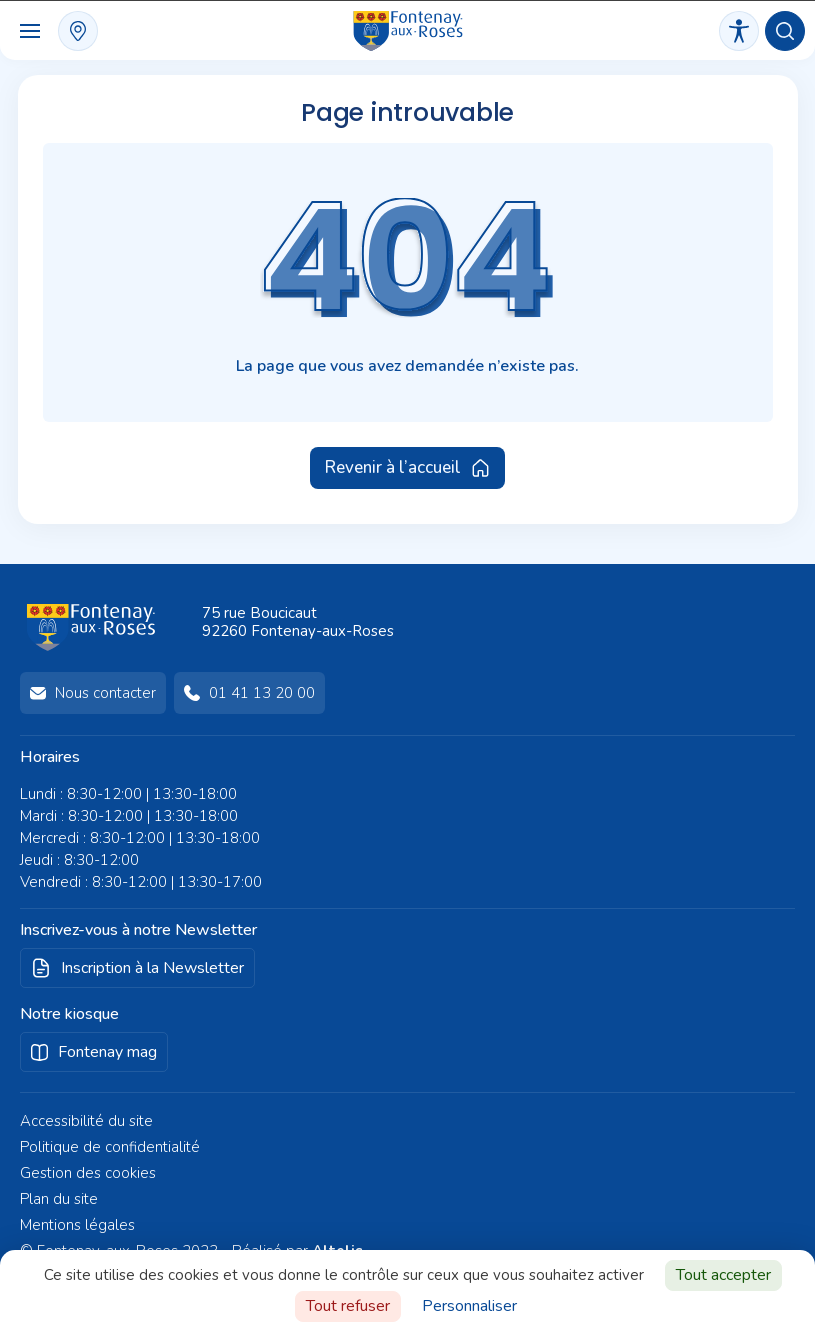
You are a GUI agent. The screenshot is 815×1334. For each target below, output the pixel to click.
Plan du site (59, 1199)
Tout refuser (348, 1306)
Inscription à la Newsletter (152, 968)
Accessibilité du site (86, 1121)
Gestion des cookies (88, 1173)
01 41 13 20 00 (262, 693)
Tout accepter (723, 1275)
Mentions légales (77, 1225)
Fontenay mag (107, 1052)
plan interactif (78, 31)
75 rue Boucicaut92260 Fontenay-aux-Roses (298, 622)
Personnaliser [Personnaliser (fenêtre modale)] (469, 1306)
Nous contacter (105, 693)
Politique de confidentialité (110, 1147)
